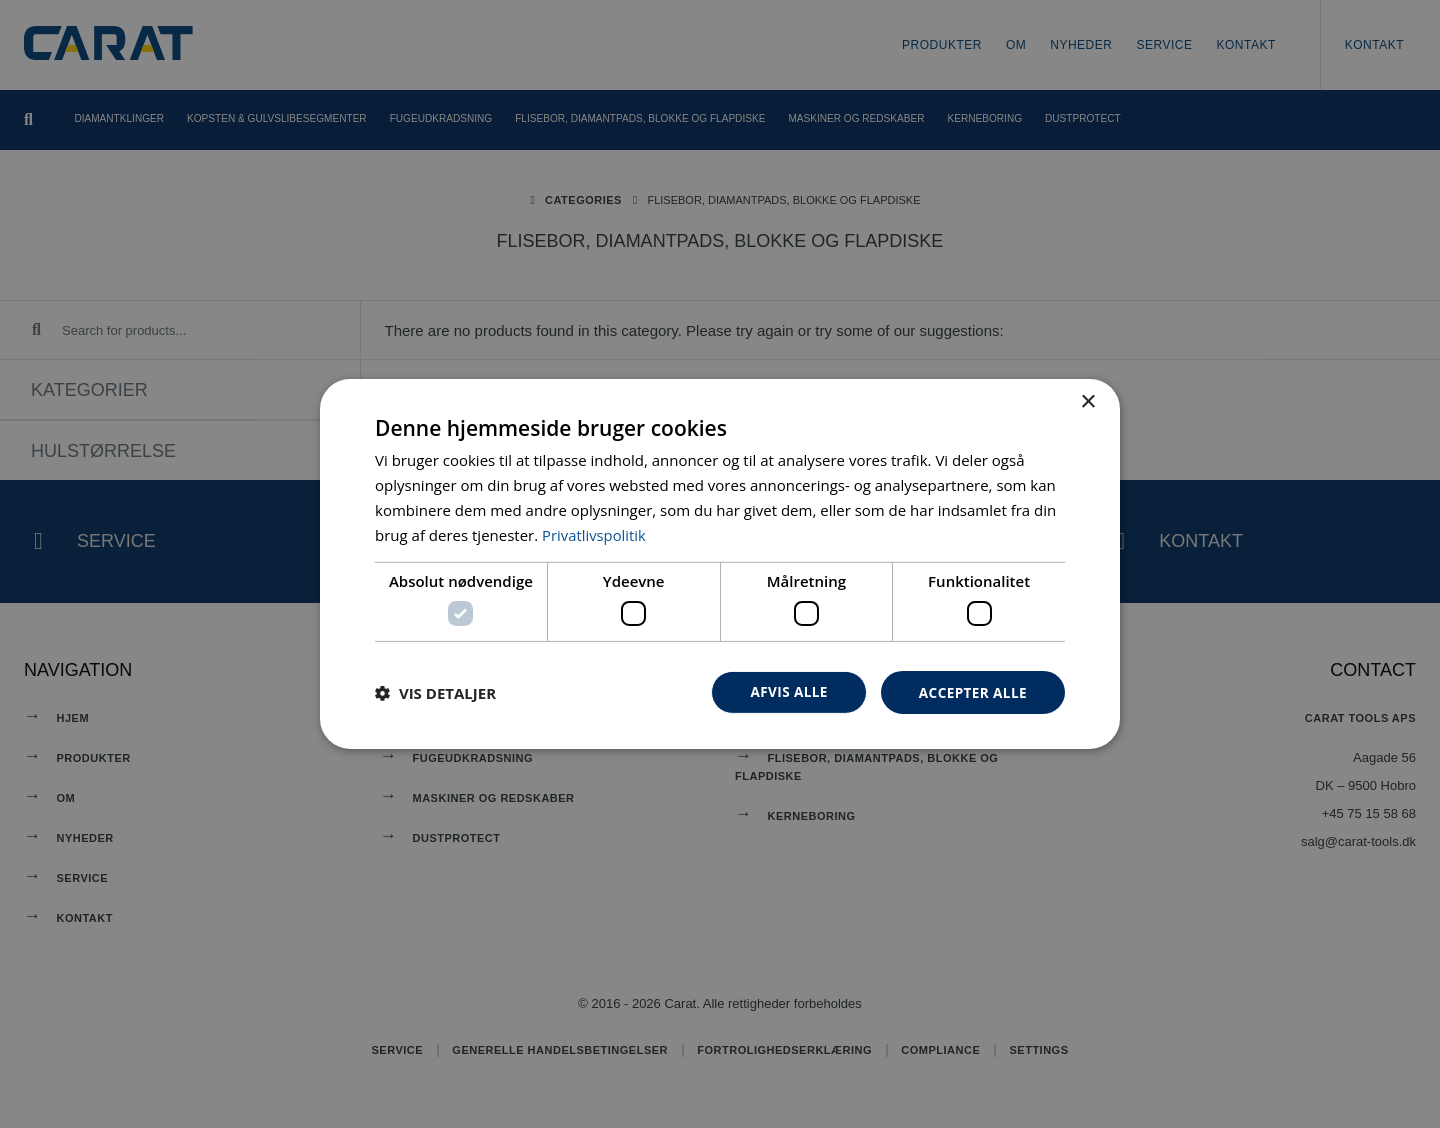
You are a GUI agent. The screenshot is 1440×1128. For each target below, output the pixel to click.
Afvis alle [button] (785, 691)
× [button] (1087, 401)
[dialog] (720, 564)
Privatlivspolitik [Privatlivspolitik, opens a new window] (594, 534)
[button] (435, 692)
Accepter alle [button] (971, 691)
